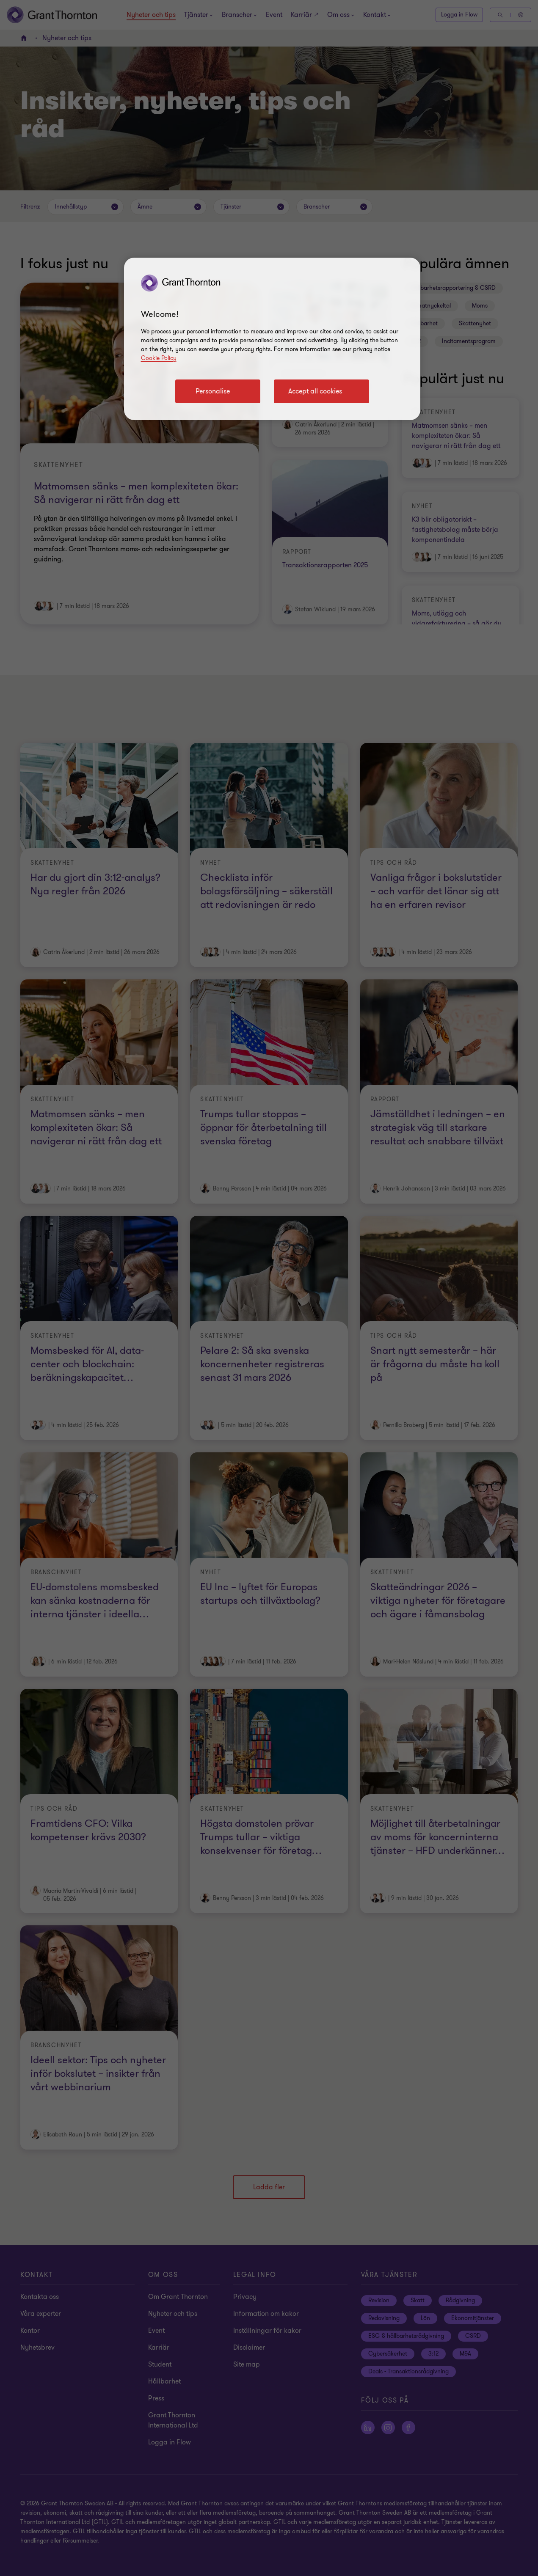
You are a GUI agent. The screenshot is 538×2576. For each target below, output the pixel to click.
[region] (272, 339)
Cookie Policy (159, 358)
